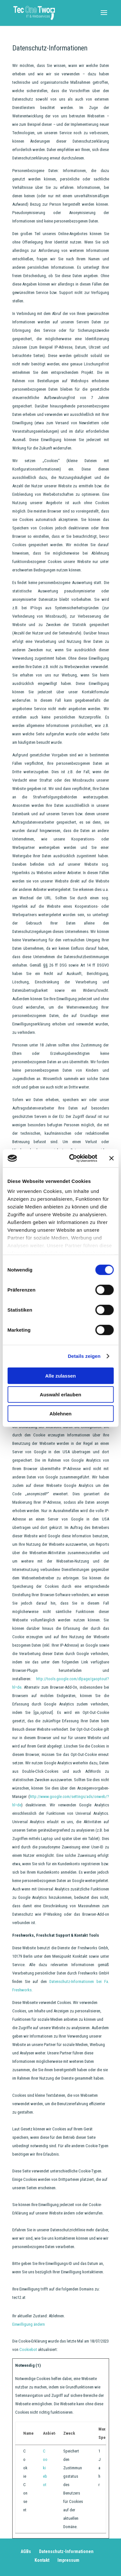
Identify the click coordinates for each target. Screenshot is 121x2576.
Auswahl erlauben (60, 1394)
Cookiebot (28, 2349)
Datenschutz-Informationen (66, 2551)
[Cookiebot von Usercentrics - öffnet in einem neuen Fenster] (72, 1158)
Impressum (68, 2560)
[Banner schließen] (111, 1158)
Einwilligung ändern (28, 2324)
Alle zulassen (60, 1375)
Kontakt (42, 2560)
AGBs (26, 2551)
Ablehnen (60, 1413)
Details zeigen (84, 1356)
